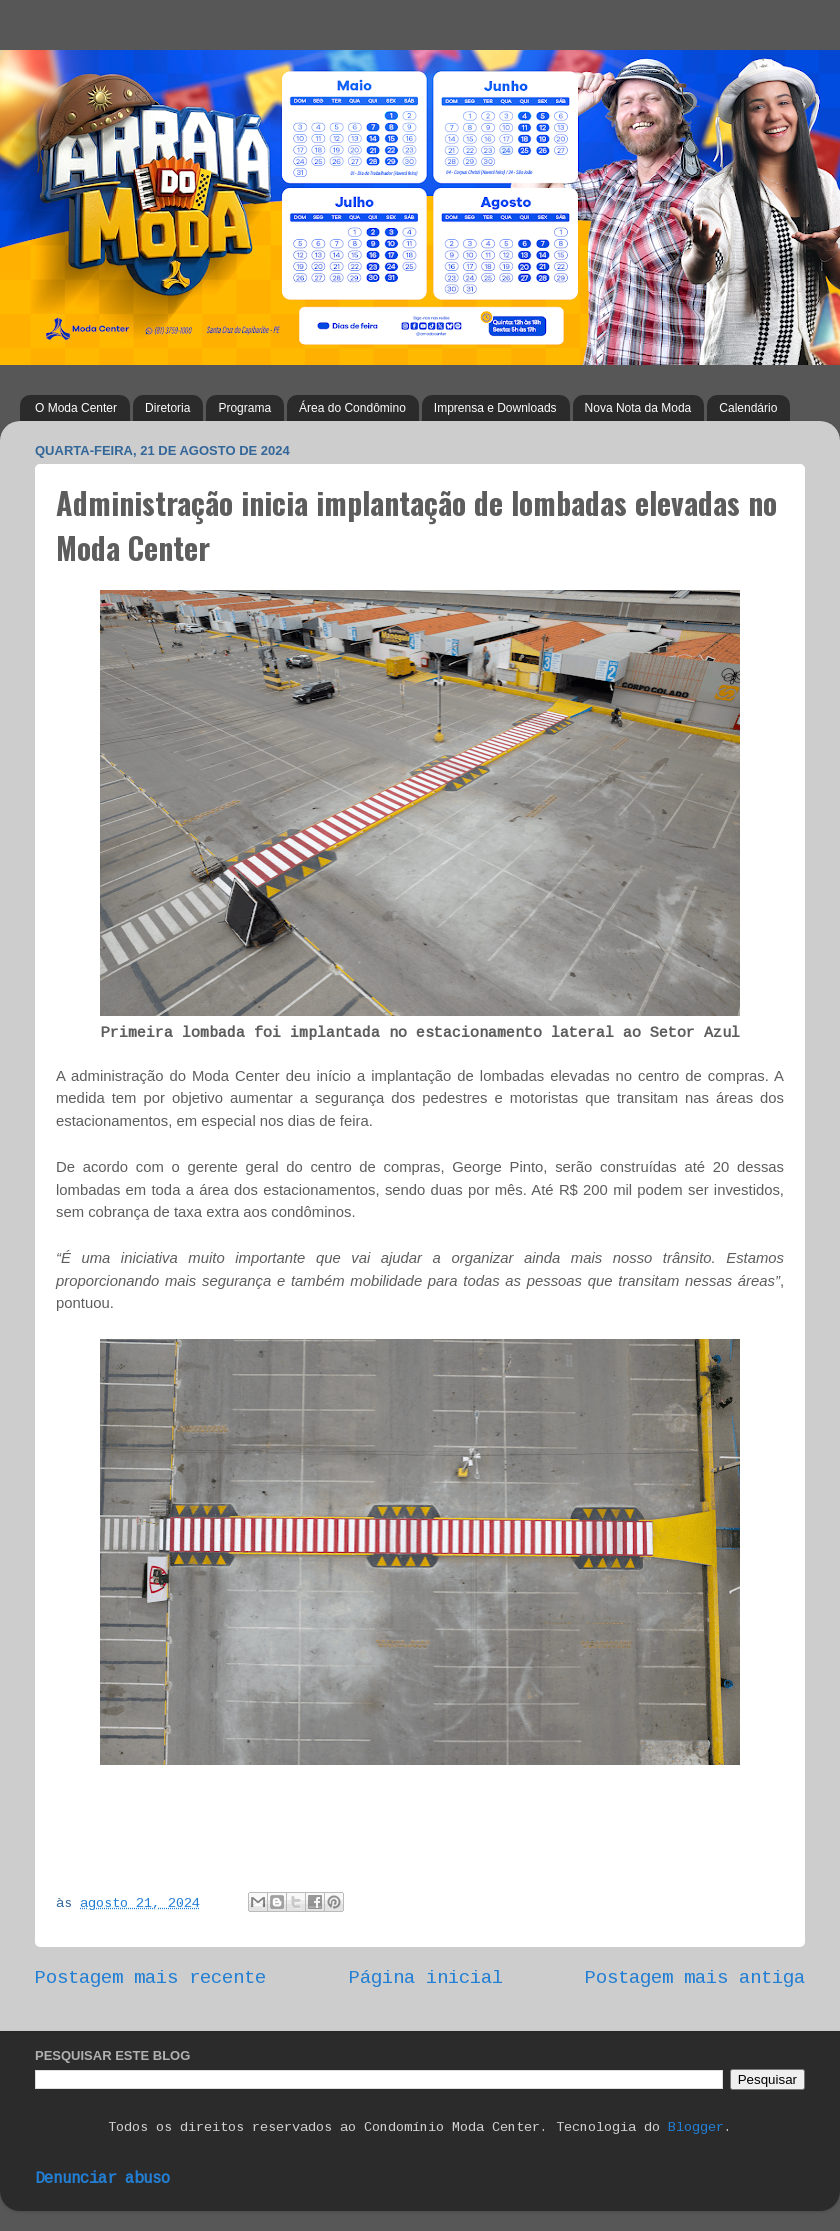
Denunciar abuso (102, 2179)
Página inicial (426, 1979)
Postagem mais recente (150, 1979)
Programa (244, 408)
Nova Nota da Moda (638, 408)
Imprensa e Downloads (495, 408)
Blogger (696, 2128)
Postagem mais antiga (695, 1979)
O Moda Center (76, 408)
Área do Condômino (352, 408)
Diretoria (167, 408)
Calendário (748, 408)
